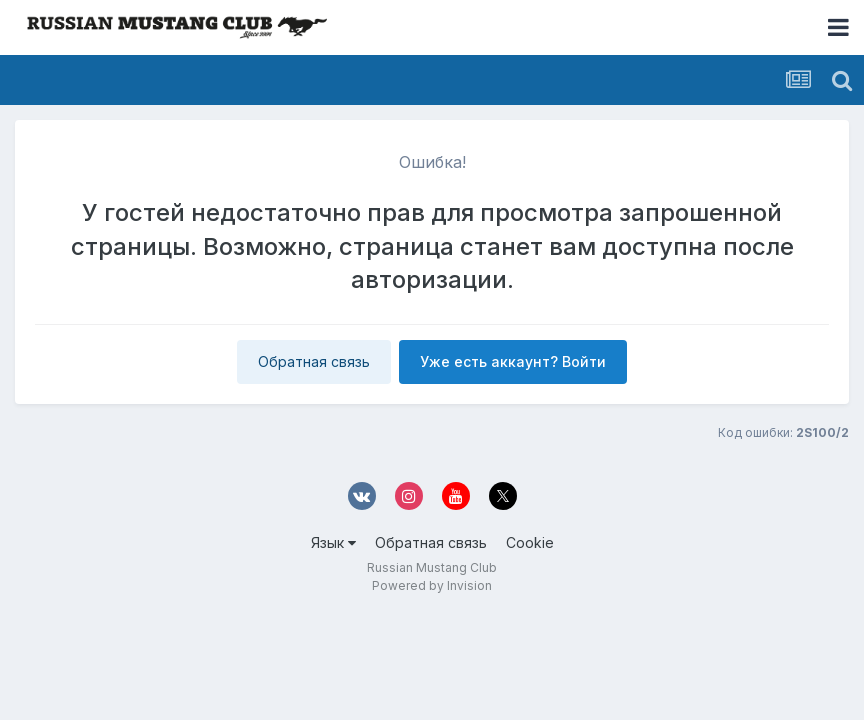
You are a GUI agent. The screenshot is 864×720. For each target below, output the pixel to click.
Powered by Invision (432, 585)
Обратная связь (314, 361)
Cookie (530, 542)
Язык (333, 542)
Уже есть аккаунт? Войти (513, 361)
